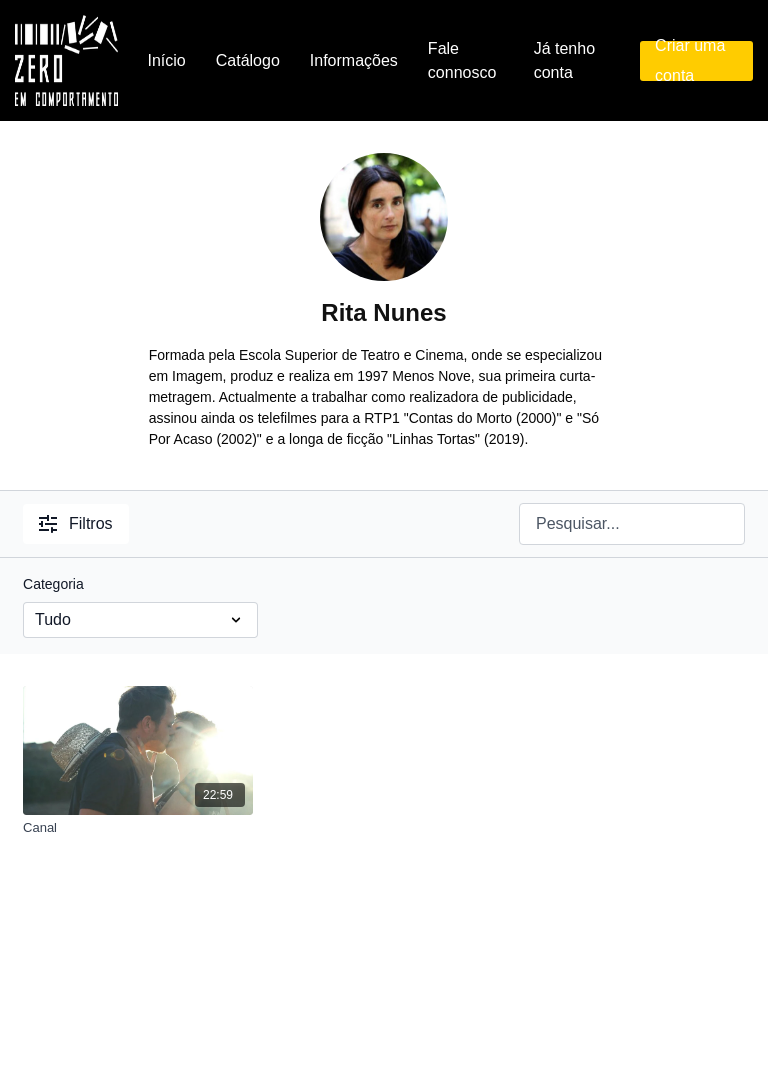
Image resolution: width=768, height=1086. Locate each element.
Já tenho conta (564, 60)
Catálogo (248, 60)
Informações (354, 60)
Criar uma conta (690, 61)
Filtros (76, 524)
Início (167, 60)
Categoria (53, 584)
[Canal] (138, 828)
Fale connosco (462, 60)
